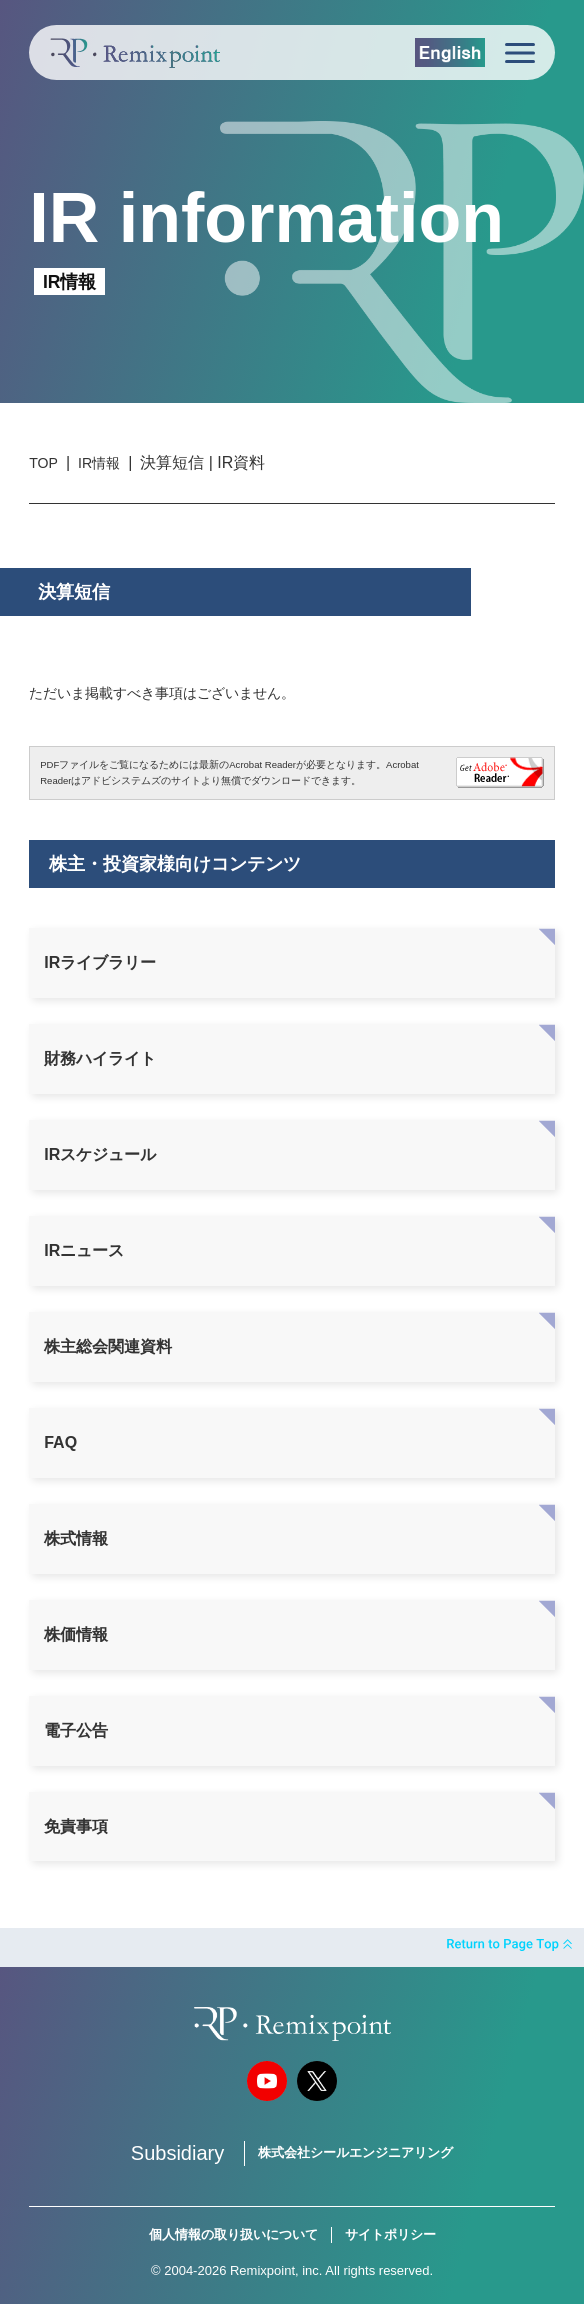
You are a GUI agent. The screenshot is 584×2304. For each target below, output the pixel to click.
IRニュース (84, 1250)
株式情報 (76, 1538)
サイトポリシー (390, 2234)
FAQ (60, 1442)
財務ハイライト (100, 1058)
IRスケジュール (100, 1154)
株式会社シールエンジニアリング (355, 2152)
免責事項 (76, 1826)
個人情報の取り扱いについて (233, 2234)
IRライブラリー (100, 962)
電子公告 (76, 1730)
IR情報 (99, 463)
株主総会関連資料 (108, 1346)
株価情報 (76, 1634)
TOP (43, 463)
